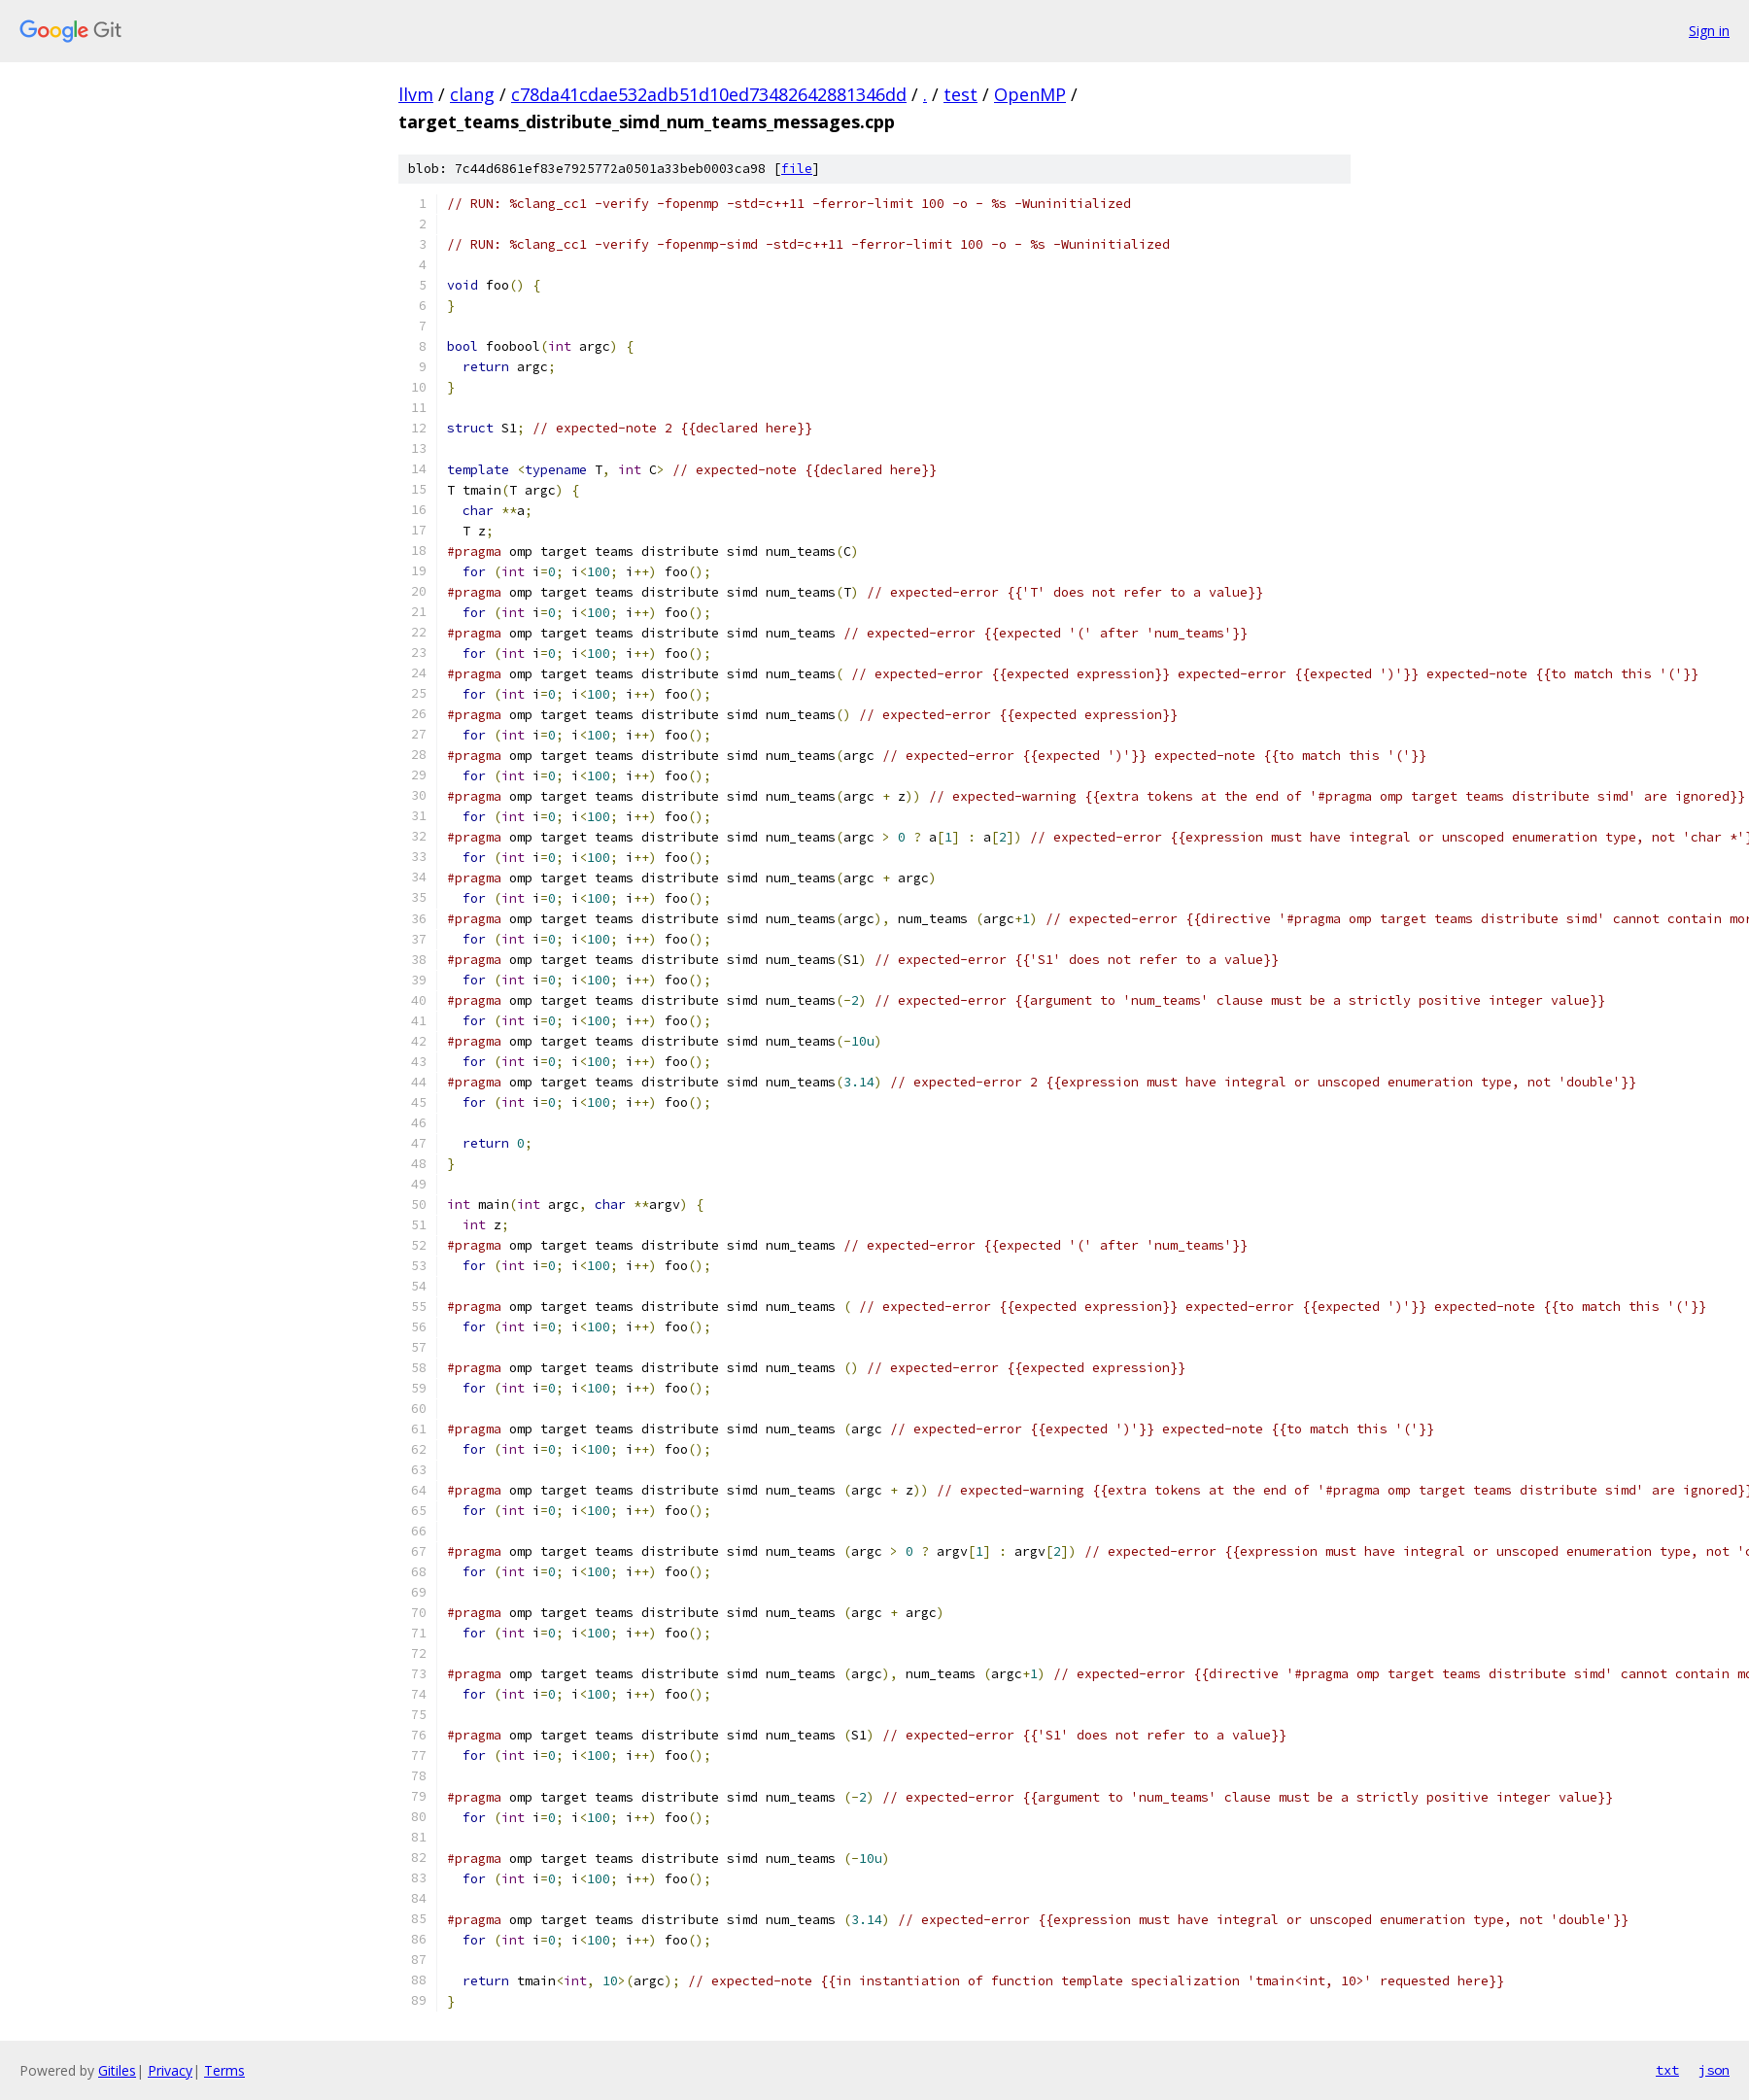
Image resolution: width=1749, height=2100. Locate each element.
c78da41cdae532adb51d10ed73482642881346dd (709, 94)
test (960, 94)
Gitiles (117, 2070)
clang (472, 94)
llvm (415, 94)
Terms (224, 2070)
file (796, 168)
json (1714, 2070)
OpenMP (1030, 94)
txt (1667, 2070)
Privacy (170, 2070)
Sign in (1709, 30)
